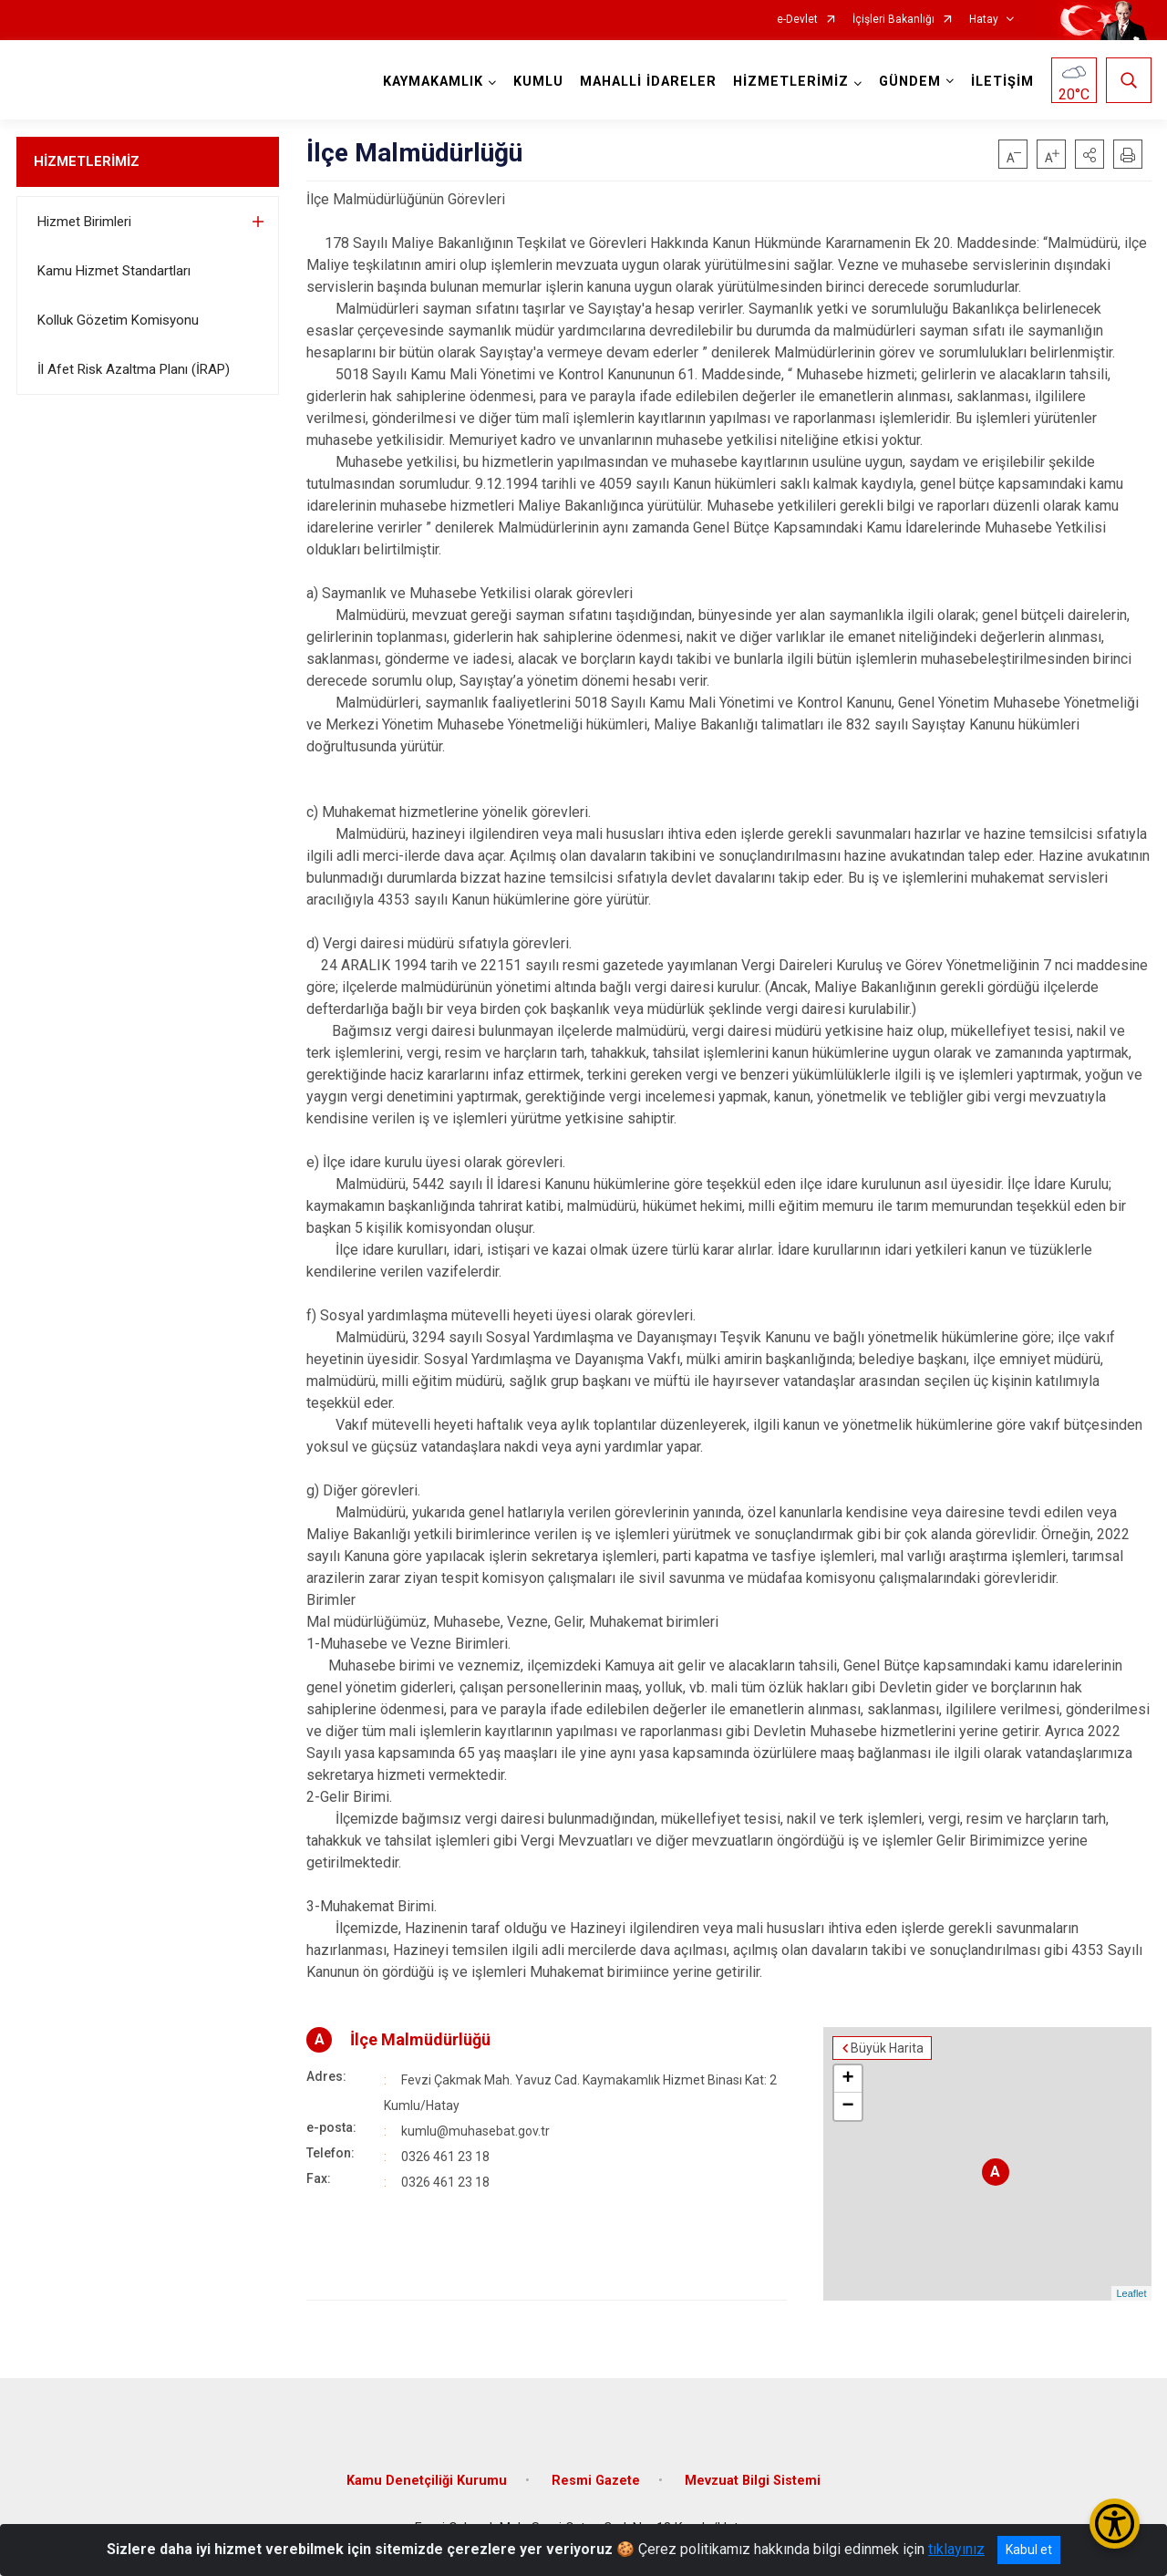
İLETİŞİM (1002, 81)
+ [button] (847, 2079)
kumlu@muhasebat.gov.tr (475, 2131)
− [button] (847, 2106)
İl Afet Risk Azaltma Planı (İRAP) (133, 369)
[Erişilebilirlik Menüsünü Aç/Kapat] (1115, 2523)
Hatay (983, 20)
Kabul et (1029, 2549)
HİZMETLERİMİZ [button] (791, 81)
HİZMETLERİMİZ (86, 161)
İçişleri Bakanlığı (893, 20)
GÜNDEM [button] (910, 81)
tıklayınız (956, 2549)
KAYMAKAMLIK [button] (433, 81)
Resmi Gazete (596, 2480)
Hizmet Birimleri (84, 221)
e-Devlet (797, 20)
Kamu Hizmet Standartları (114, 271)
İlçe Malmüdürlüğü (420, 2039)
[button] (1089, 154)
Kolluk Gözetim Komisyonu (118, 320)
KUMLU (538, 81)
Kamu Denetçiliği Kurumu (426, 2480)
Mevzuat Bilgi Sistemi (753, 2480)
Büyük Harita (887, 2048)
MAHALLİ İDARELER (648, 81)
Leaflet (1131, 2293)
